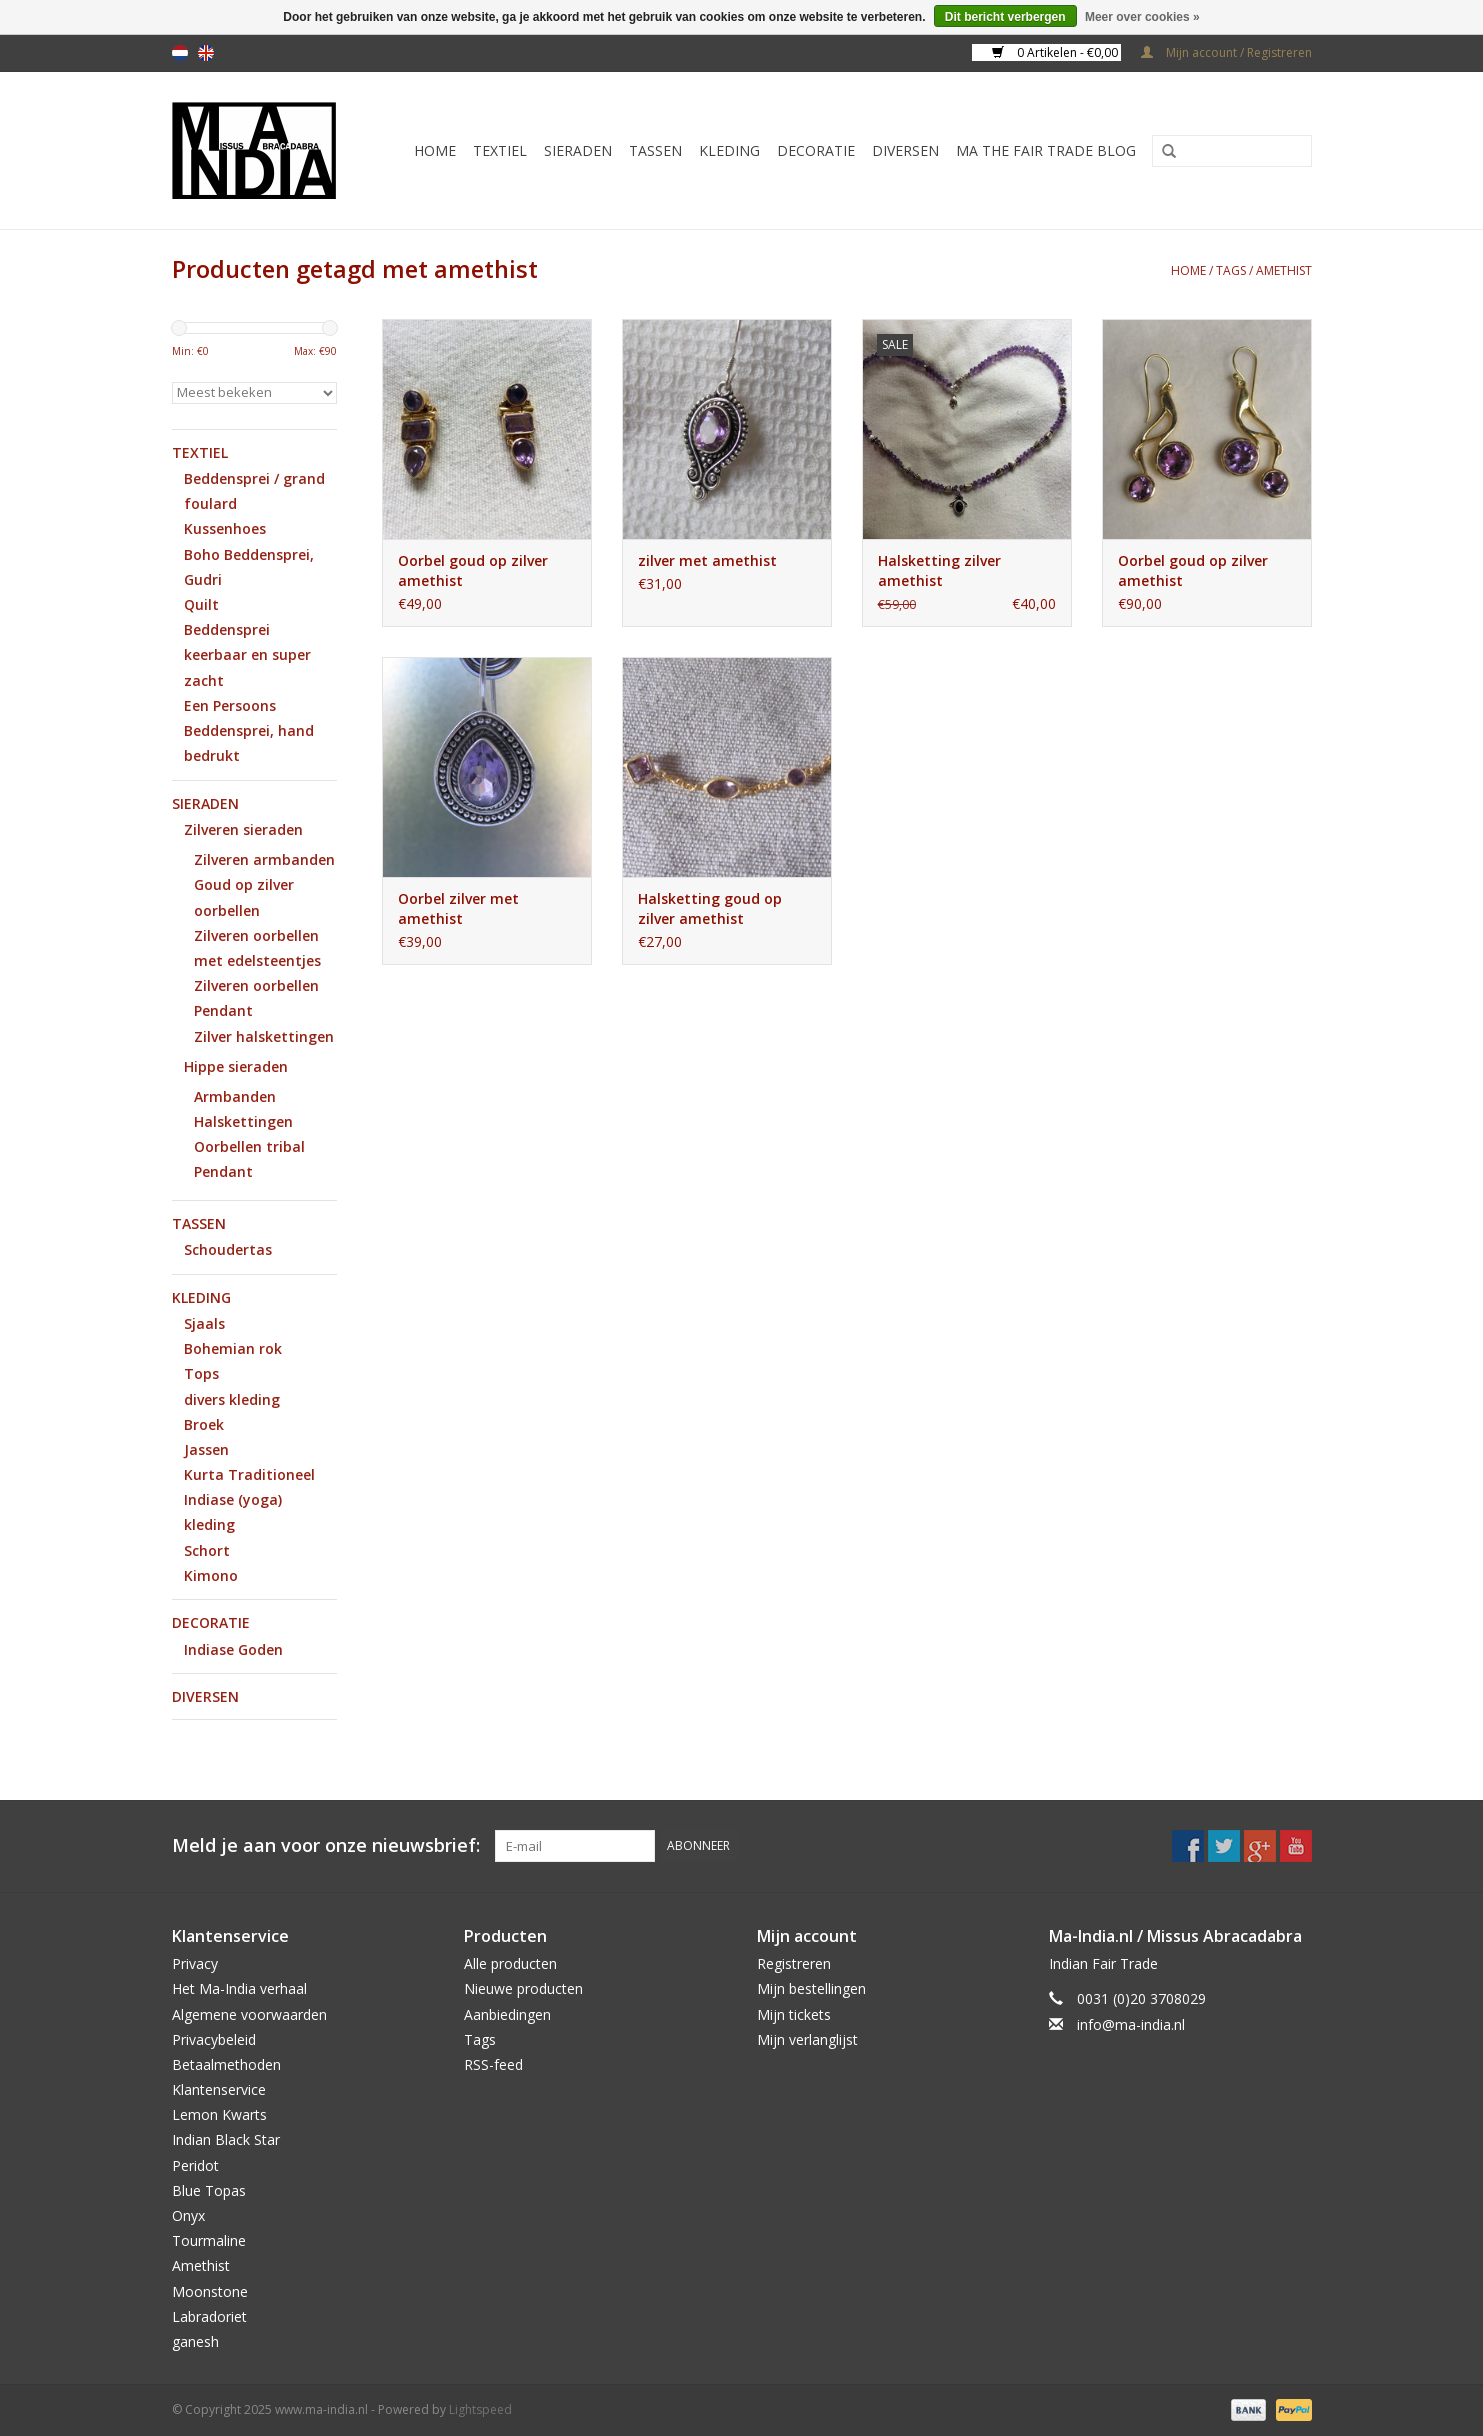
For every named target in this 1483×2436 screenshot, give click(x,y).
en (206, 53)
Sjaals (204, 1323)
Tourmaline (209, 2240)
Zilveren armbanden (264, 859)
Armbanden (235, 1096)
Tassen (655, 150)
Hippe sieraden (236, 1066)
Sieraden (578, 150)
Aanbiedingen (507, 2014)
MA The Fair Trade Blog (1046, 150)
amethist (1284, 270)
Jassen (206, 1449)
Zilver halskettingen (264, 1036)
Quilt (201, 604)
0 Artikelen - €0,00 (1056, 52)
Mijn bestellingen (811, 1988)
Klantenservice (219, 2089)
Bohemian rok (233, 1348)
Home (435, 150)
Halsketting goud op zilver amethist (710, 908)
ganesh (195, 2341)
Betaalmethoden (226, 2064)
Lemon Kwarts (219, 2114)
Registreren (794, 1963)
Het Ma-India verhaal (239, 1988)
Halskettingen (243, 1121)
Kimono (211, 1575)
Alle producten (510, 1963)
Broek (204, 1424)
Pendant (223, 1010)
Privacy (195, 1963)
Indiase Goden (233, 1649)
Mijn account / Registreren (1226, 52)
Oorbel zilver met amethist (458, 908)
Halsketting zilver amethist (939, 570)
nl (180, 53)
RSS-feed (493, 2064)
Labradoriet (209, 2316)
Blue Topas (209, 2190)
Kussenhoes (225, 528)
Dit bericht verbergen (1005, 17)
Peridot (195, 2165)
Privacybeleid (214, 2039)
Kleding (729, 150)
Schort (207, 1550)
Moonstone (210, 2291)
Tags (1231, 270)
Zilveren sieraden (243, 829)
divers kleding (232, 1399)
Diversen (905, 150)
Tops (201, 1373)
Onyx (188, 2215)
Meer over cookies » (1142, 17)
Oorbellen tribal (249, 1146)
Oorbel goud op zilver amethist (473, 570)
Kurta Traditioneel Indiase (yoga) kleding (249, 1499)
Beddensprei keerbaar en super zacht (247, 654)
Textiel (500, 150)
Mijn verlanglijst (807, 2039)
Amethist (201, 2265)
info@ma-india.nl (1131, 2024)
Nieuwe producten (523, 1988)
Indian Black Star (226, 2139)
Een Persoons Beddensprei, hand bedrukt (249, 730)
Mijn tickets (794, 2014)
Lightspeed (480, 2409)
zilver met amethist (707, 560)
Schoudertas (228, 1249)
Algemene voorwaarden (249, 2014)
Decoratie (816, 150)
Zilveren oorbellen (256, 985)
